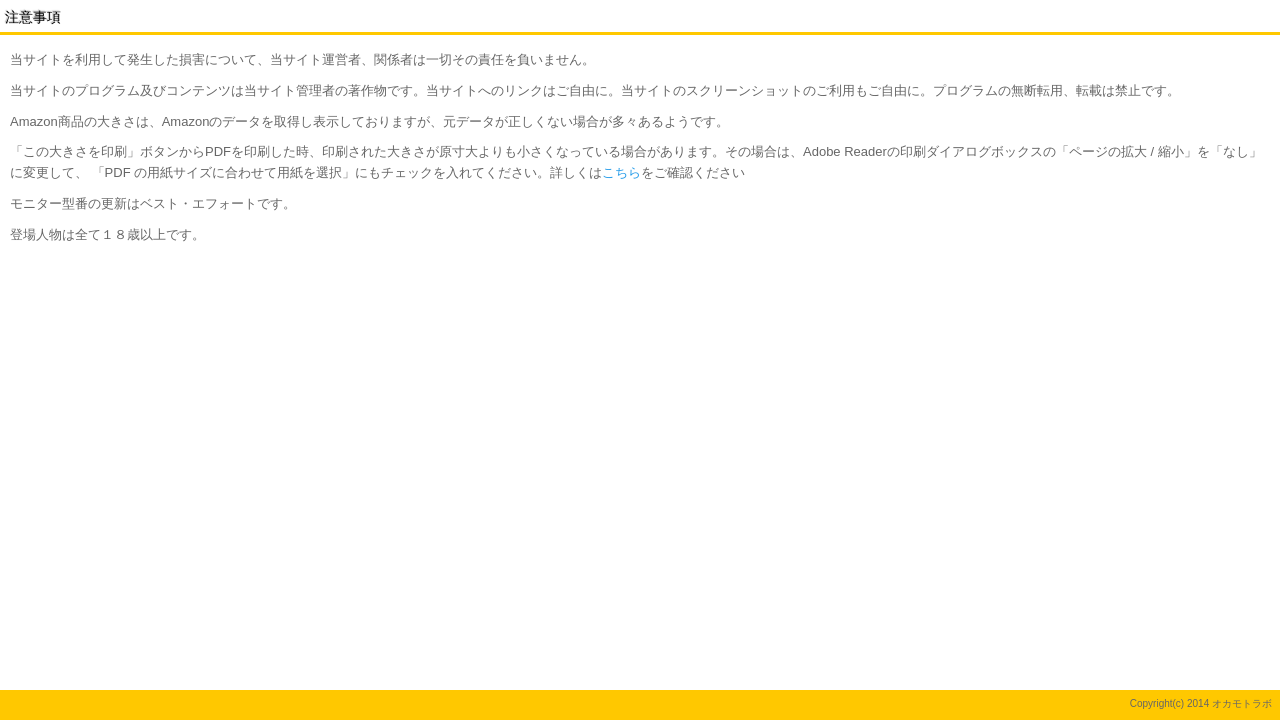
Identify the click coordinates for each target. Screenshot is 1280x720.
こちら (621, 172)
